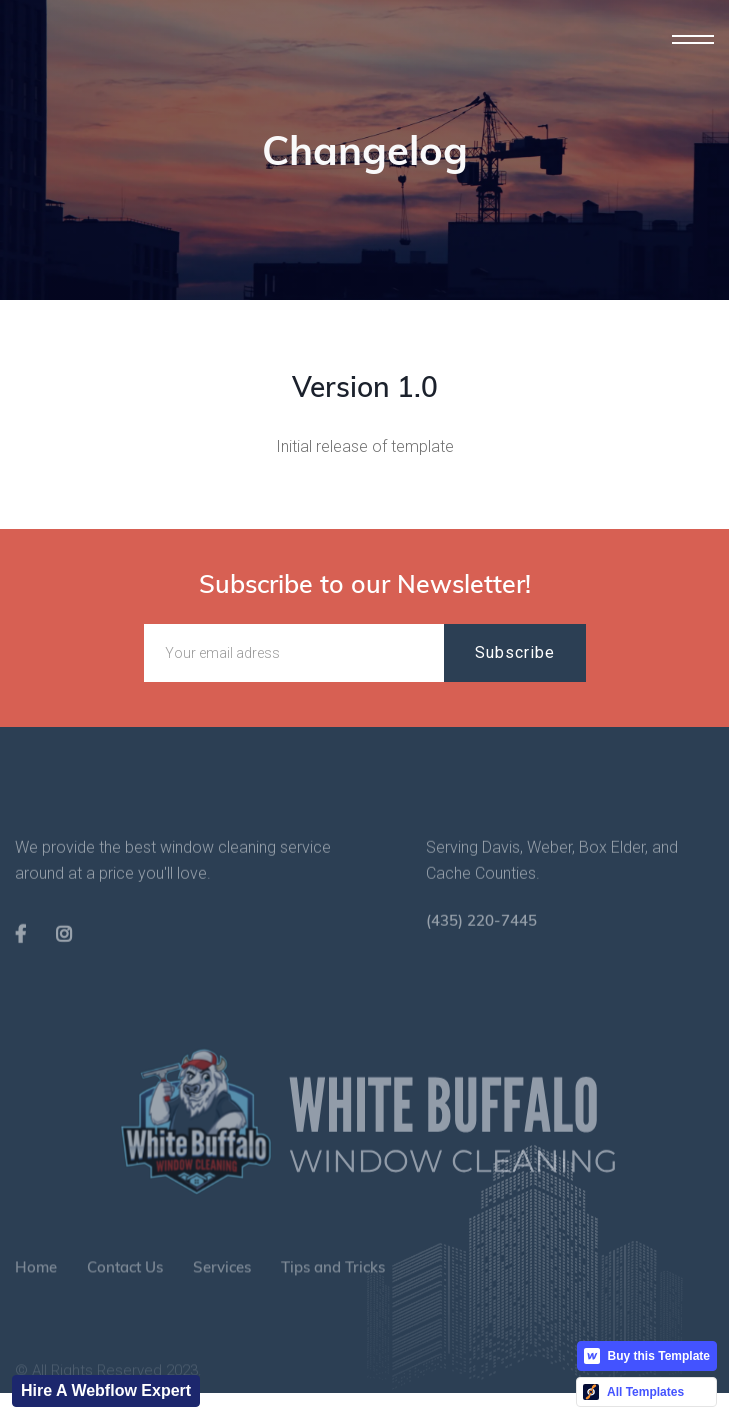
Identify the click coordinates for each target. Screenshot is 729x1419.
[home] (70, 70)
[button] (693, 40)
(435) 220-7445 (481, 943)
